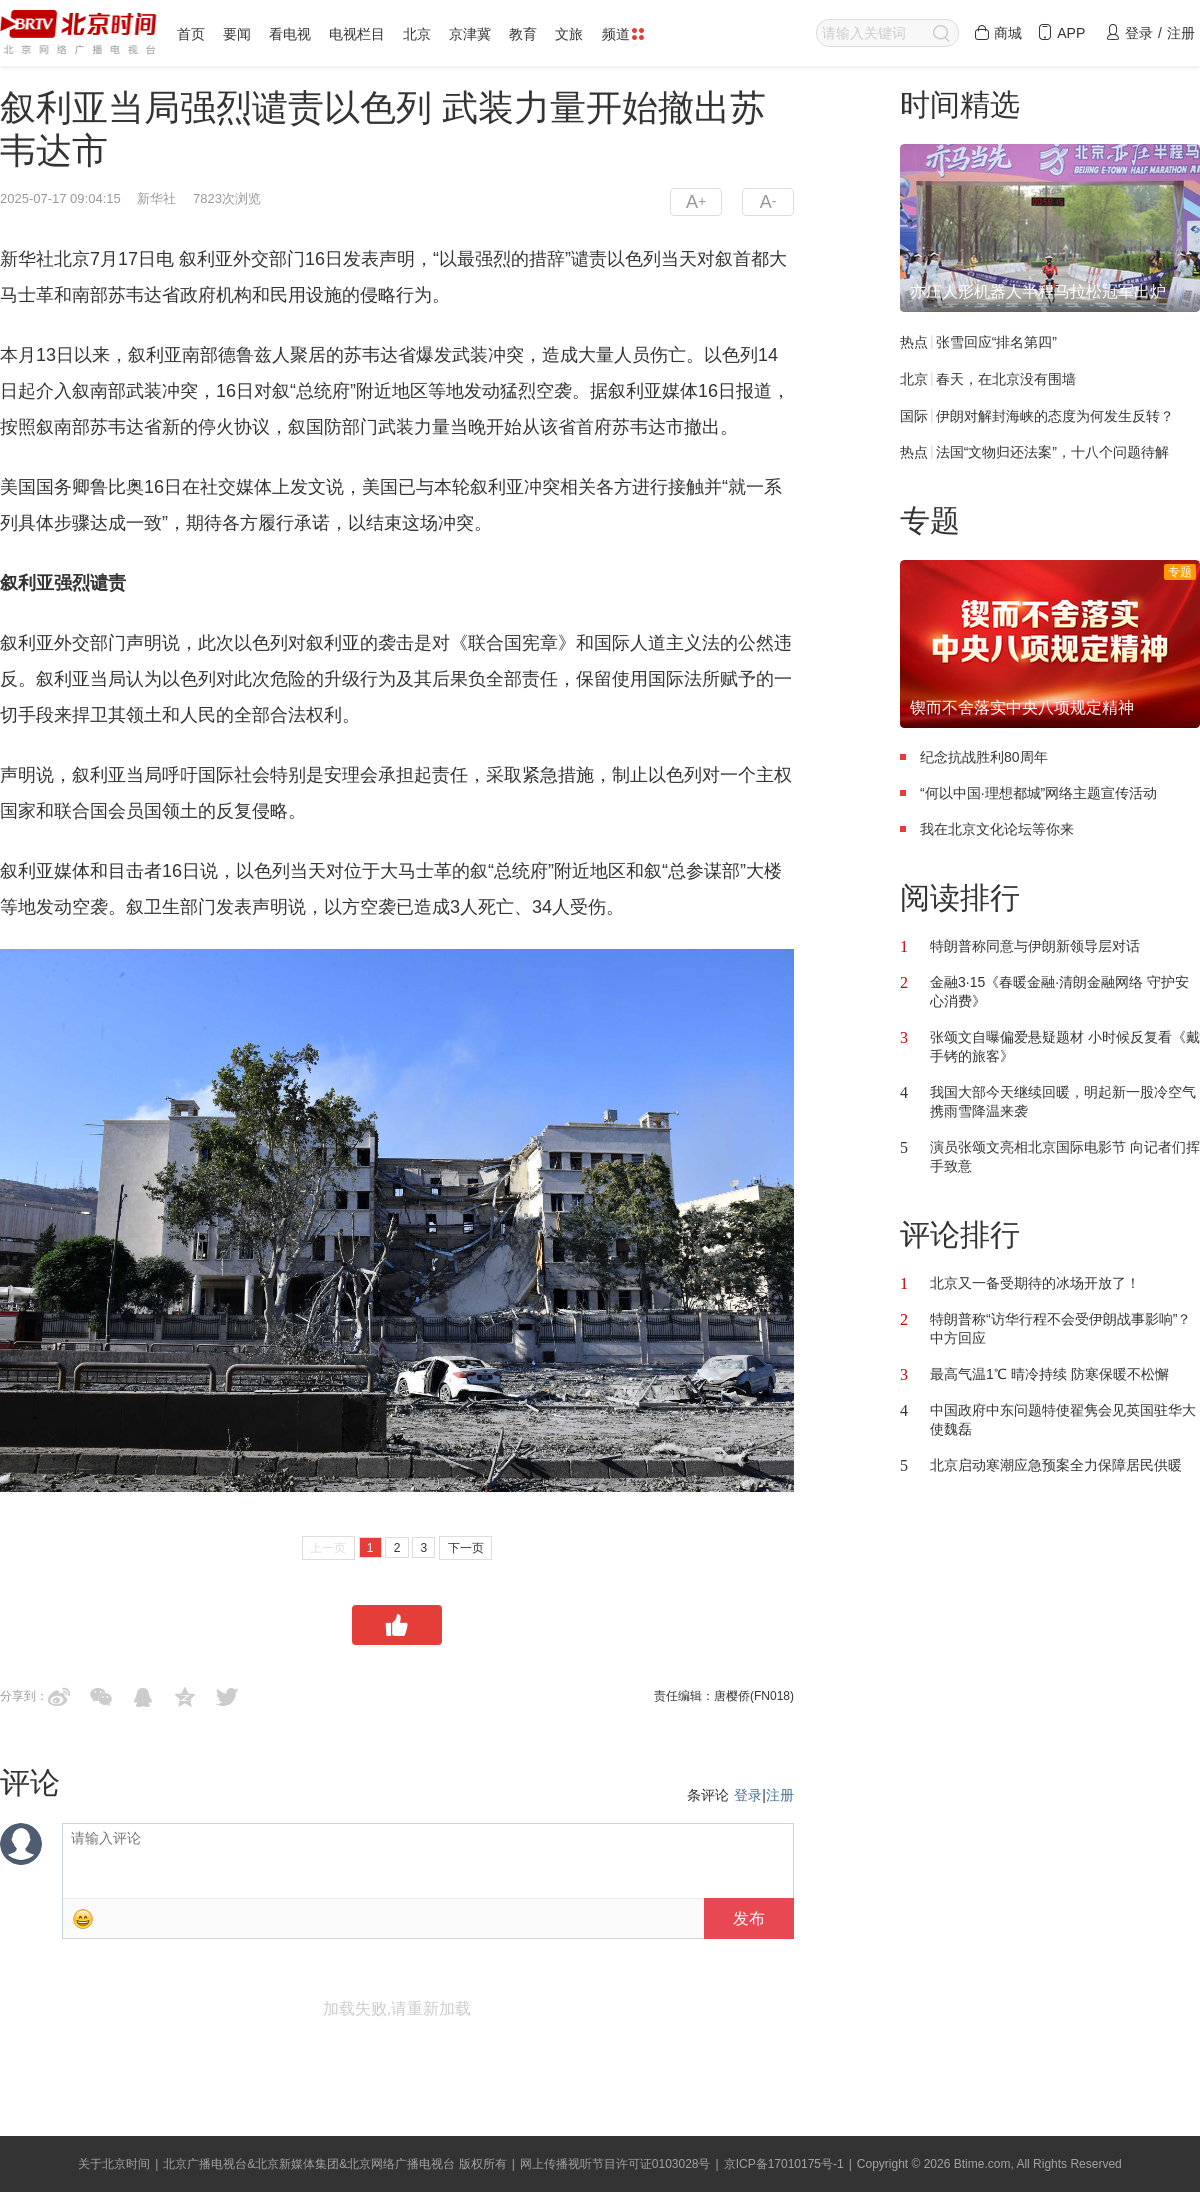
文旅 (569, 34)
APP (1061, 33)
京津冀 (470, 34)
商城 (998, 33)
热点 (914, 342)
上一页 (328, 1548)
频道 (623, 34)
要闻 (237, 34)
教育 (523, 34)
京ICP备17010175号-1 (784, 2164)
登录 (748, 1795)
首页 (191, 34)
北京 (417, 34)
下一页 (466, 1548)
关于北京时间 (114, 2164)
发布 (749, 1918)
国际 (914, 415)
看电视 (290, 34)
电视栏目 (357, 34)
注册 (780, 1795)
